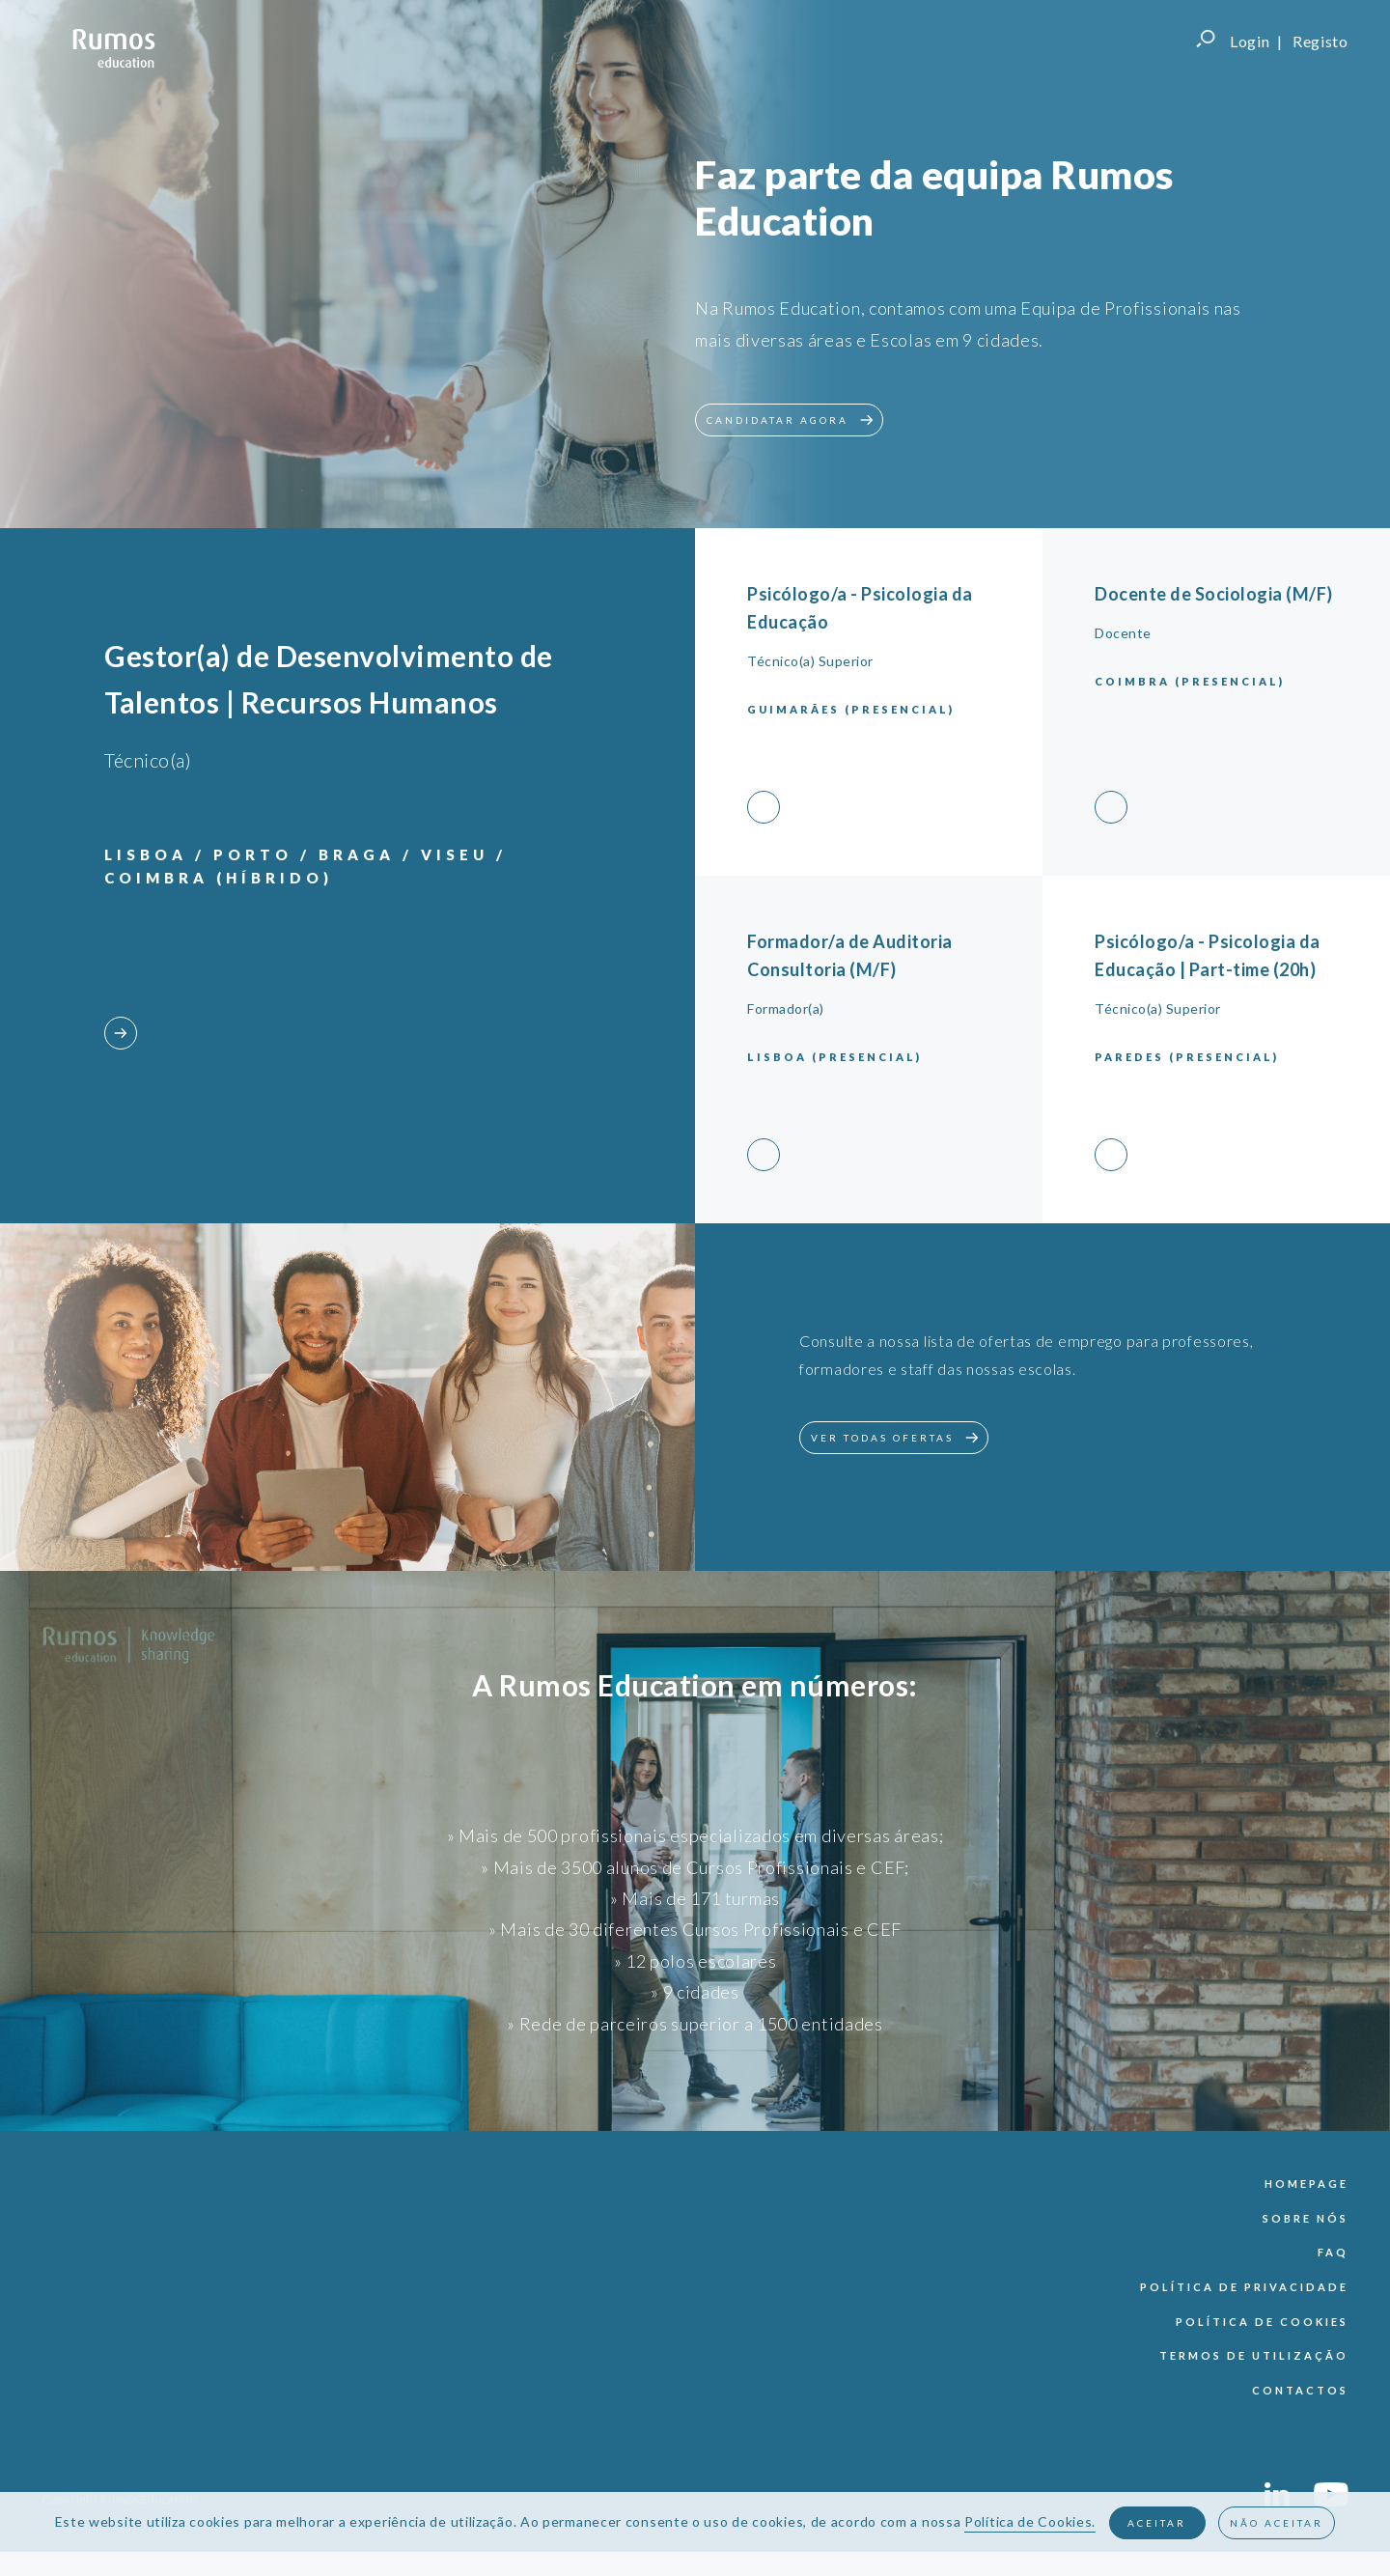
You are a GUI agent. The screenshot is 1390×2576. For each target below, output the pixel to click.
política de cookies (1262, 2321)
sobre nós (1305, 2218)
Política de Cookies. (1030, 2521)
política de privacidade (1244, 2287)
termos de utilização (1253, 2355)
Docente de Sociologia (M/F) (1214, 593)
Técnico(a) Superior (810, 661)
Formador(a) (785, 1008)
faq (1333, 2252)
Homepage (1306, 2183)
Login (1250, 41)
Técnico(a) (147, 759)
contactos (1300, 2390)
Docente (1123, 633)
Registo (1320, 41)
